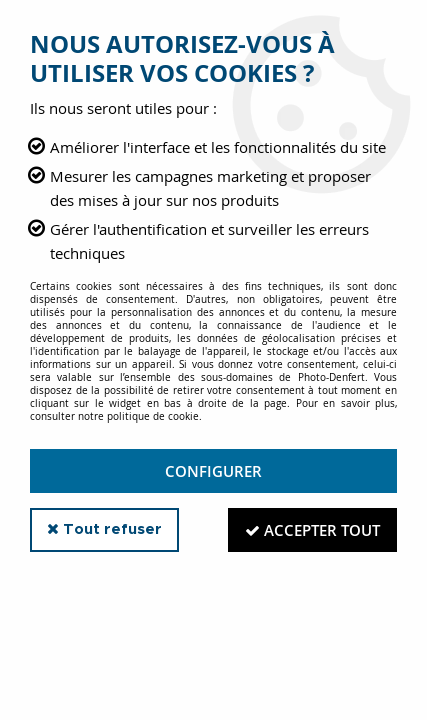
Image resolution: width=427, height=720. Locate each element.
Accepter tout (312, 530)
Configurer (213, 471)
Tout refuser (104, 529)
